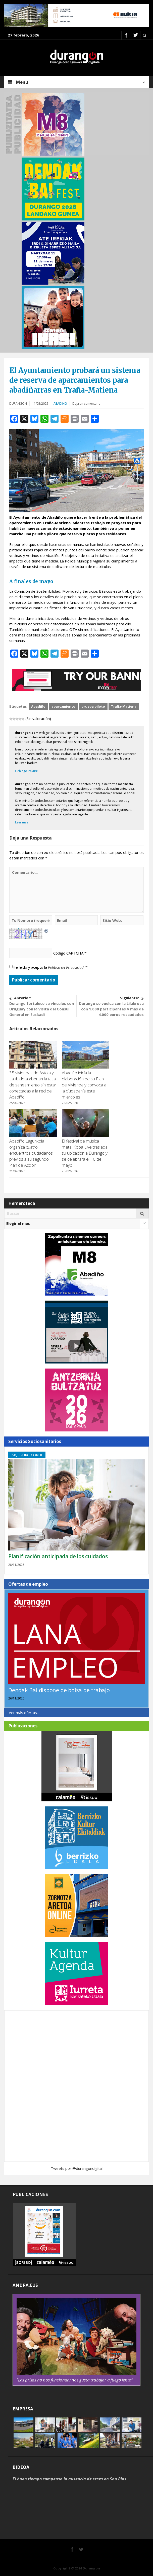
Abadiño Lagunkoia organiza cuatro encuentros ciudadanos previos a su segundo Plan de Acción (31, 1153)
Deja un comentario (86, 403)
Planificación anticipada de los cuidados (58, 1556)
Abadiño (60, 403)
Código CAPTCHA (68, 953)
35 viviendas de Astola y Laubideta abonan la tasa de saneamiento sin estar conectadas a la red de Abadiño (32, 1085)
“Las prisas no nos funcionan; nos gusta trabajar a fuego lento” (75, 2379)
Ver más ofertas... (24, 1712)
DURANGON (18, 403)
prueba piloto (93, 706)
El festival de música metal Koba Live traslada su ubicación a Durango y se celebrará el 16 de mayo (85, 1153)
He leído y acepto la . (50, 967)
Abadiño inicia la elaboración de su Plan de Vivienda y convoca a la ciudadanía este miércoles (84, 1085)
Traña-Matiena (123, 706)
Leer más (21, 822)
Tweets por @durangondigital (77, 2168)
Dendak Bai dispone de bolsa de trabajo (59, 1690)
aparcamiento (63, 706)
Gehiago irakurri (26, 771)
